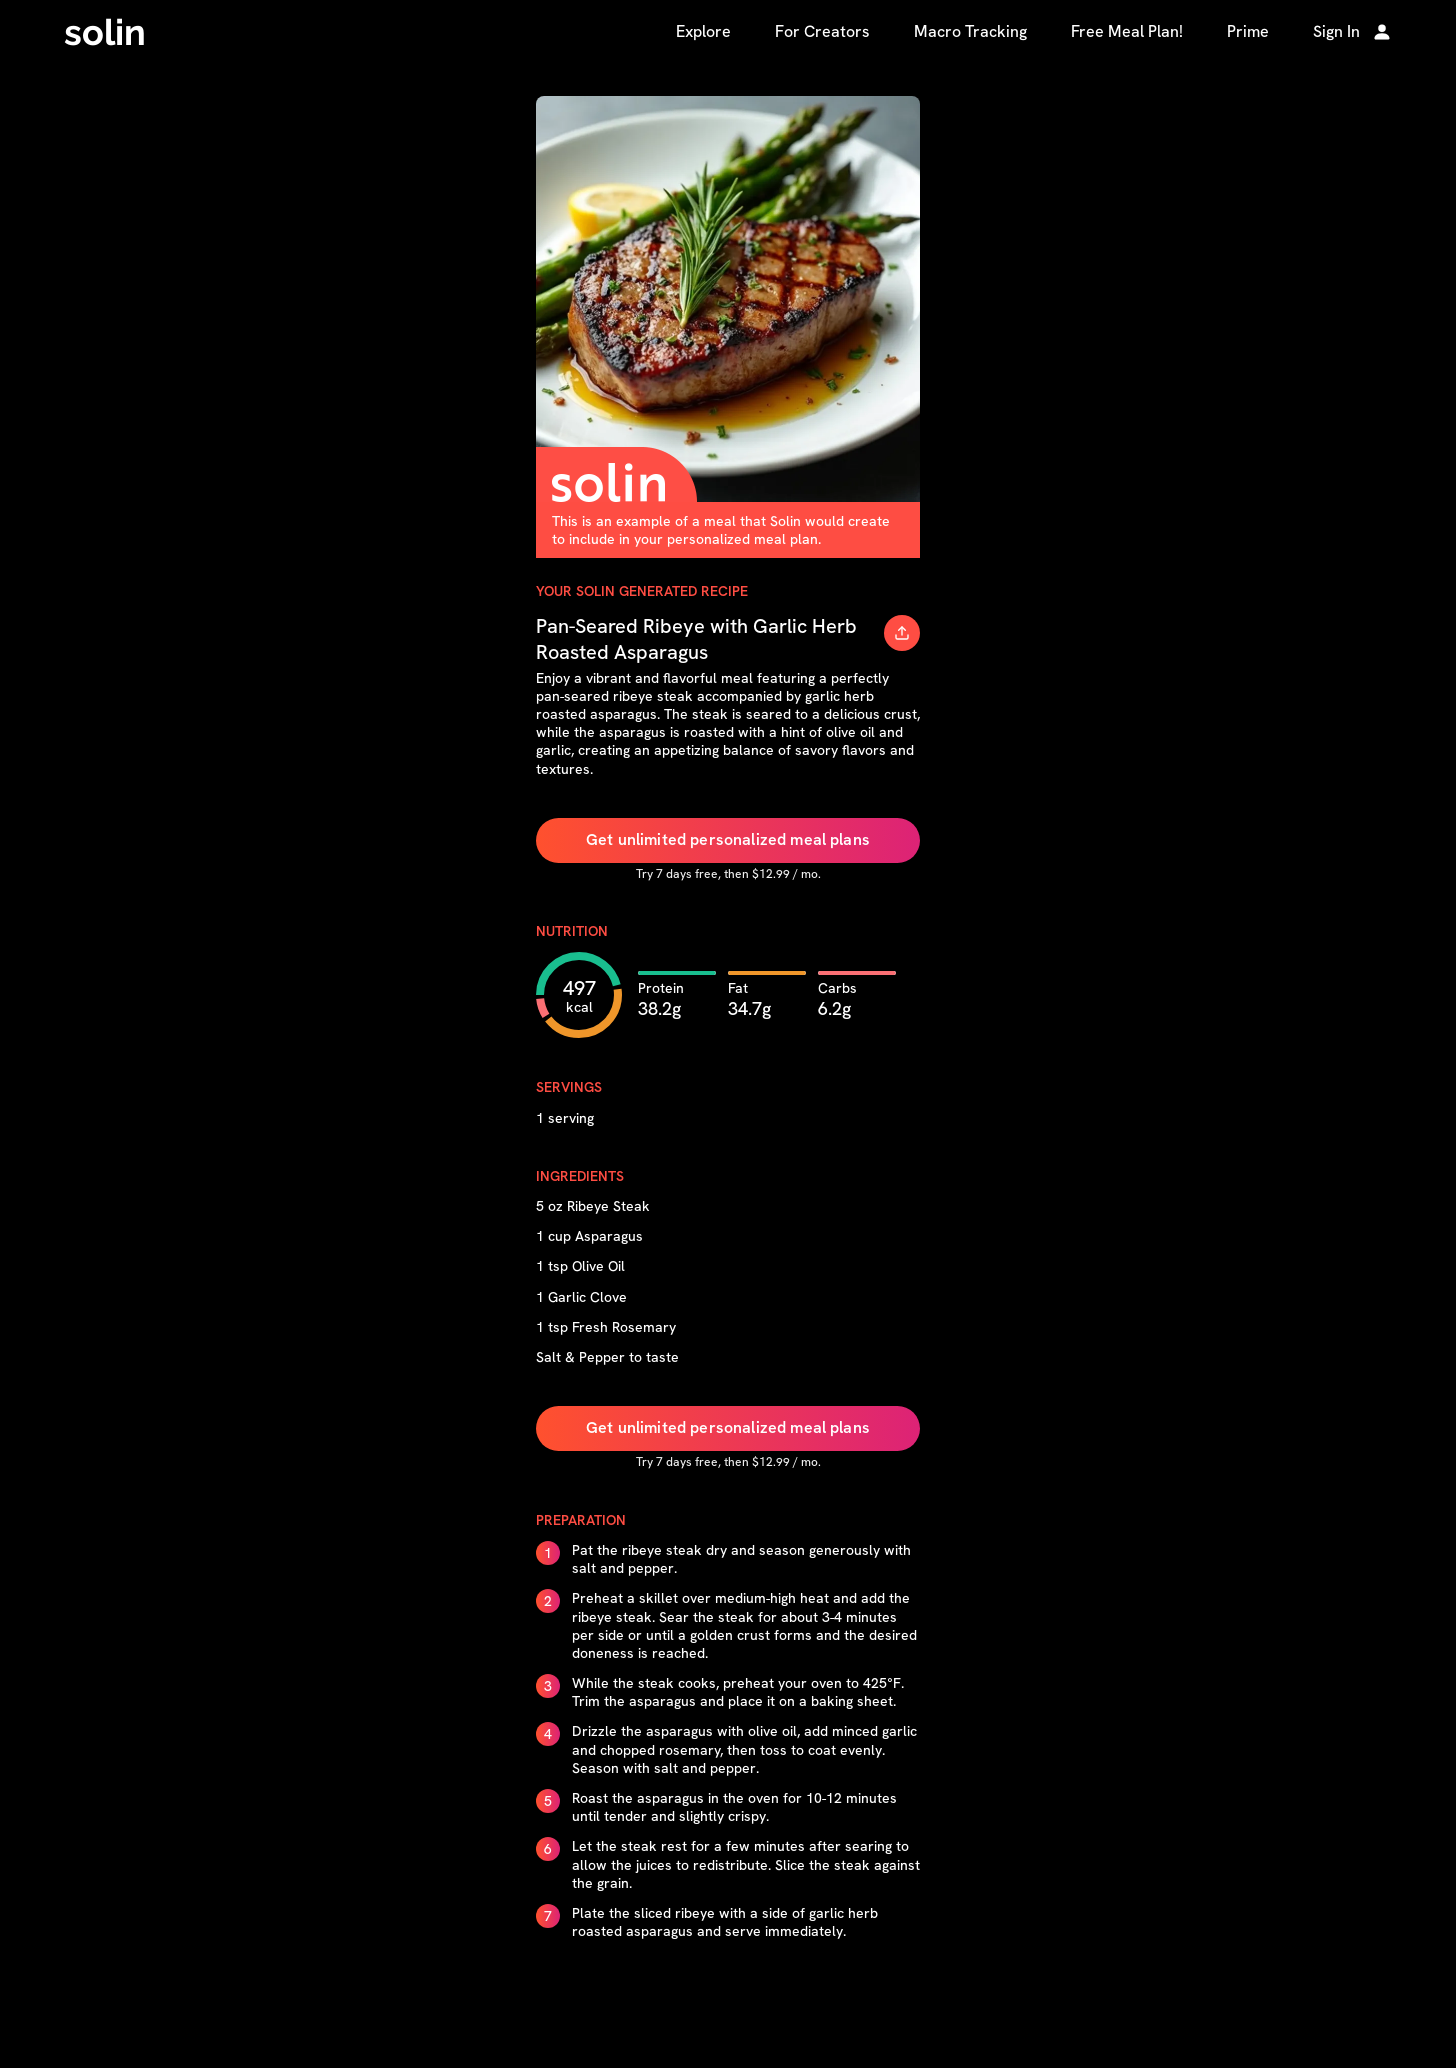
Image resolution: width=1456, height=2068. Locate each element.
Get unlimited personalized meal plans (728, 839)
